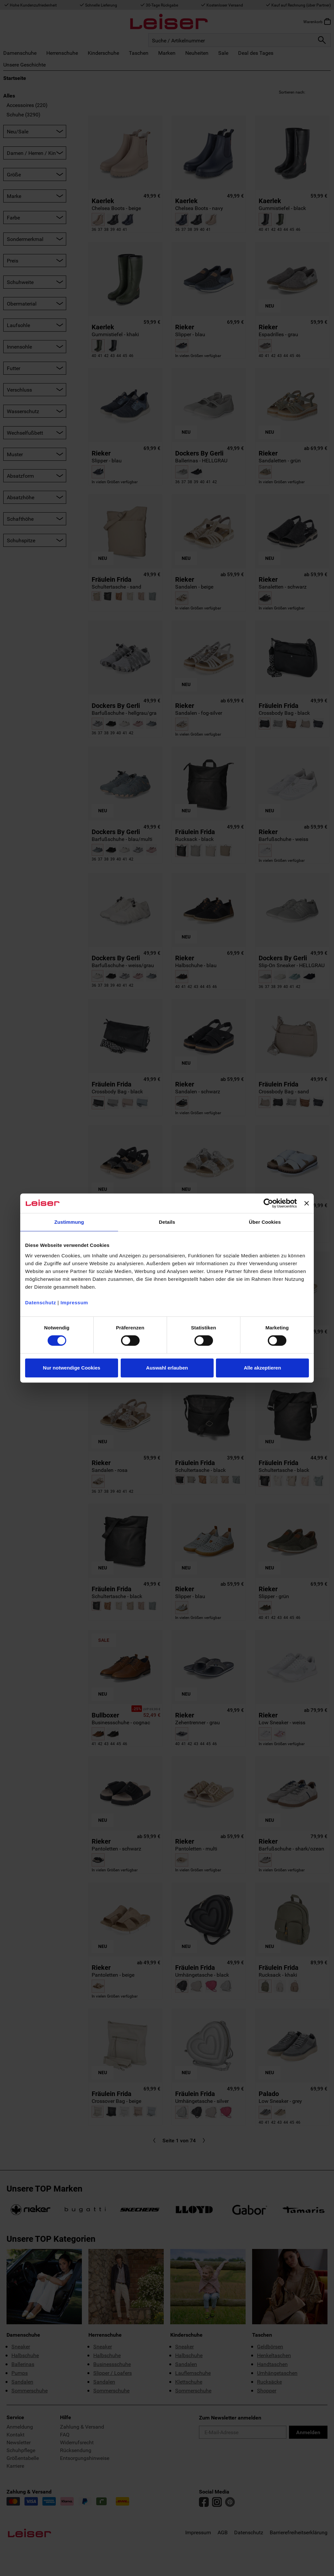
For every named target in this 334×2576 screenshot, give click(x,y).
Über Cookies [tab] (265, 1222)
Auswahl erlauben (167, 1367)
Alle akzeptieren (262, 1367)
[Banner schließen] (306, 1203)
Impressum (74, 1302)
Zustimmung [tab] (69, 1222)
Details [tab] (167, 1222)
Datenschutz (40, 1302)
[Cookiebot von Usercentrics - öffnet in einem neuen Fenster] (268, 1203)
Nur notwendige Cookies (71, 1367)
